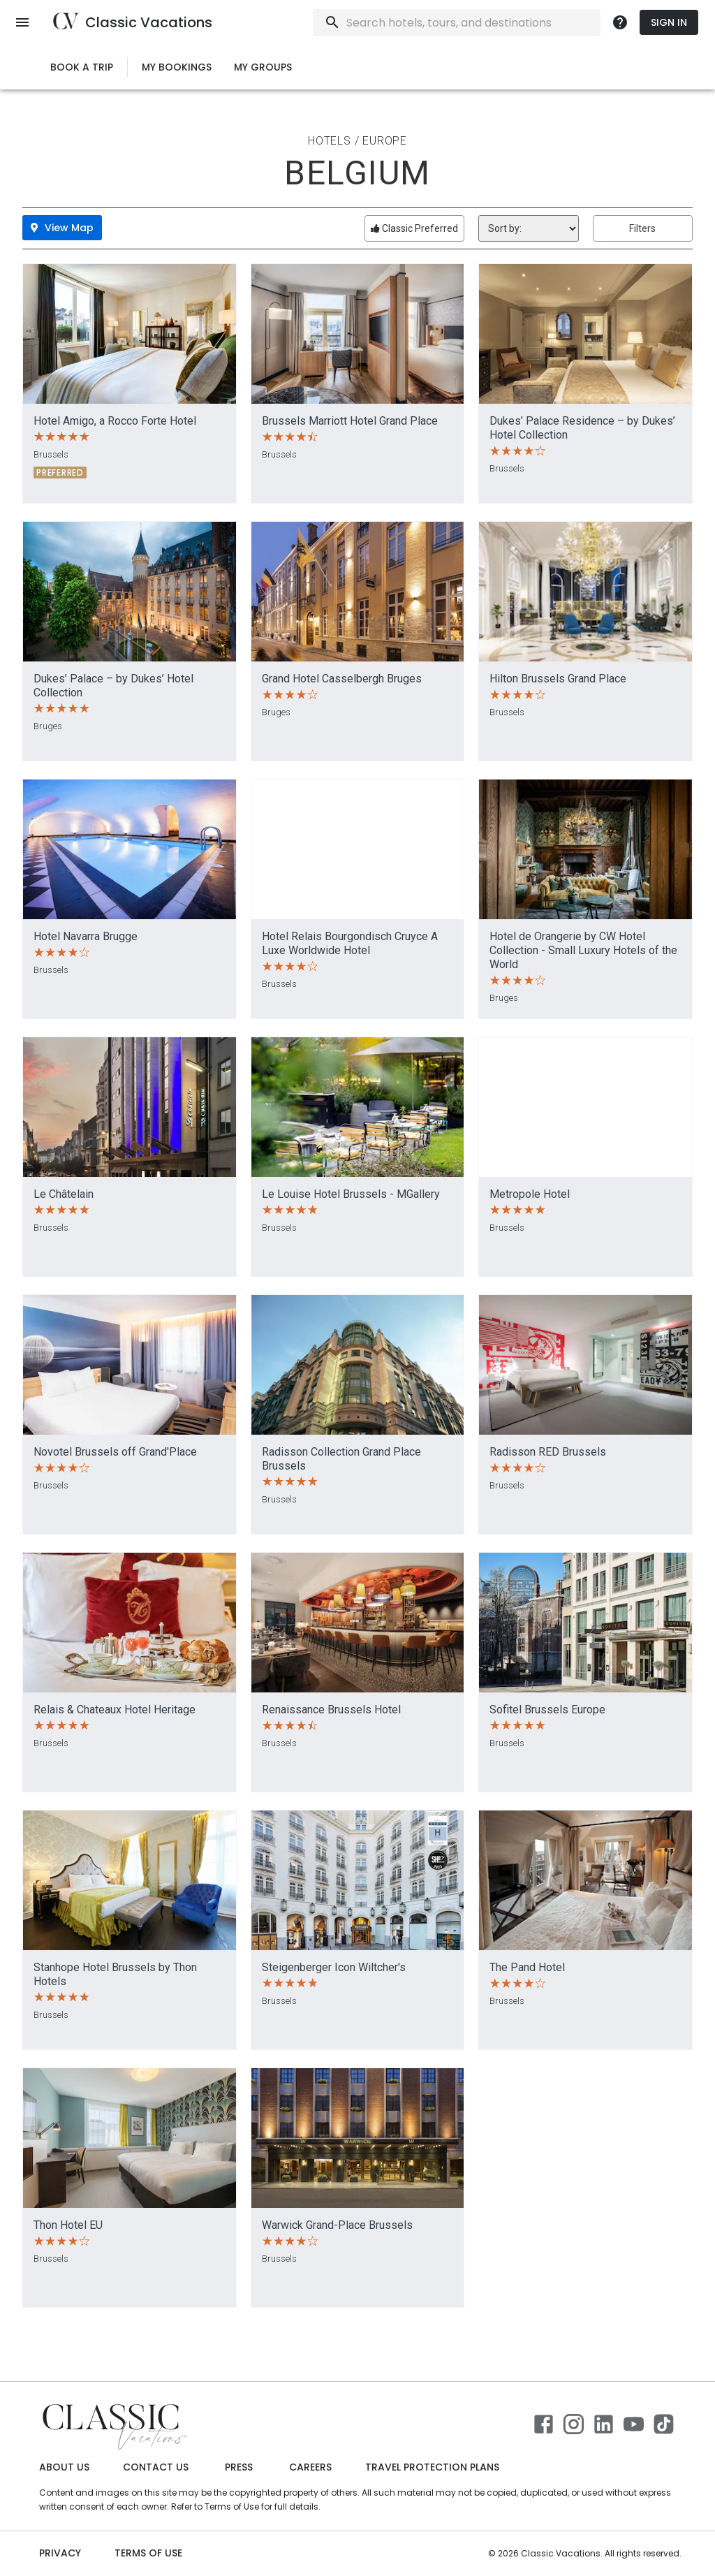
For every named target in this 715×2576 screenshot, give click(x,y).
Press (238, 2467)
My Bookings (176, 67)
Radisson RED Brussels (547, 1451)
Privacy (60, 2553)
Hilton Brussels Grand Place (557, 678)
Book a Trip (82, 67)
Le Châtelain (64, 1194)
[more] (620, 22)
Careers (310, 2467)
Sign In (669, 23)
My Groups (262, 67)
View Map (62, 228)
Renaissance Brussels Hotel (331, 1709)
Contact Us (155, 2467)
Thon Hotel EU (68, 2225)
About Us (64, 2467)
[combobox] (494, 22)
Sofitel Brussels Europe (547, 1709)
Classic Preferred (414, 228)
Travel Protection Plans (432, 2467)
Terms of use (148, 2553)
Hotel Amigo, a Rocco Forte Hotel (115, 420)
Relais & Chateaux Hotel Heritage (115, 1709)
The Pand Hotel (527, 1967)
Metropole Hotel (529, 1194)
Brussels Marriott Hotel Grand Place (350, 420)
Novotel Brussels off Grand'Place (115, 1451)
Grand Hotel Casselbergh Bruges (342, 678)
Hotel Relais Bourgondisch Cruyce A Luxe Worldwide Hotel (350, 943)
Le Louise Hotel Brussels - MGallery (351, 1194)
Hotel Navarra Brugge (86, 936)
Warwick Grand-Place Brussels (337, 2225)
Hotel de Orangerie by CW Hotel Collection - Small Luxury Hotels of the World (583, 950)
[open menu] (22, 22)
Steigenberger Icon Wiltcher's (334, 1967)
